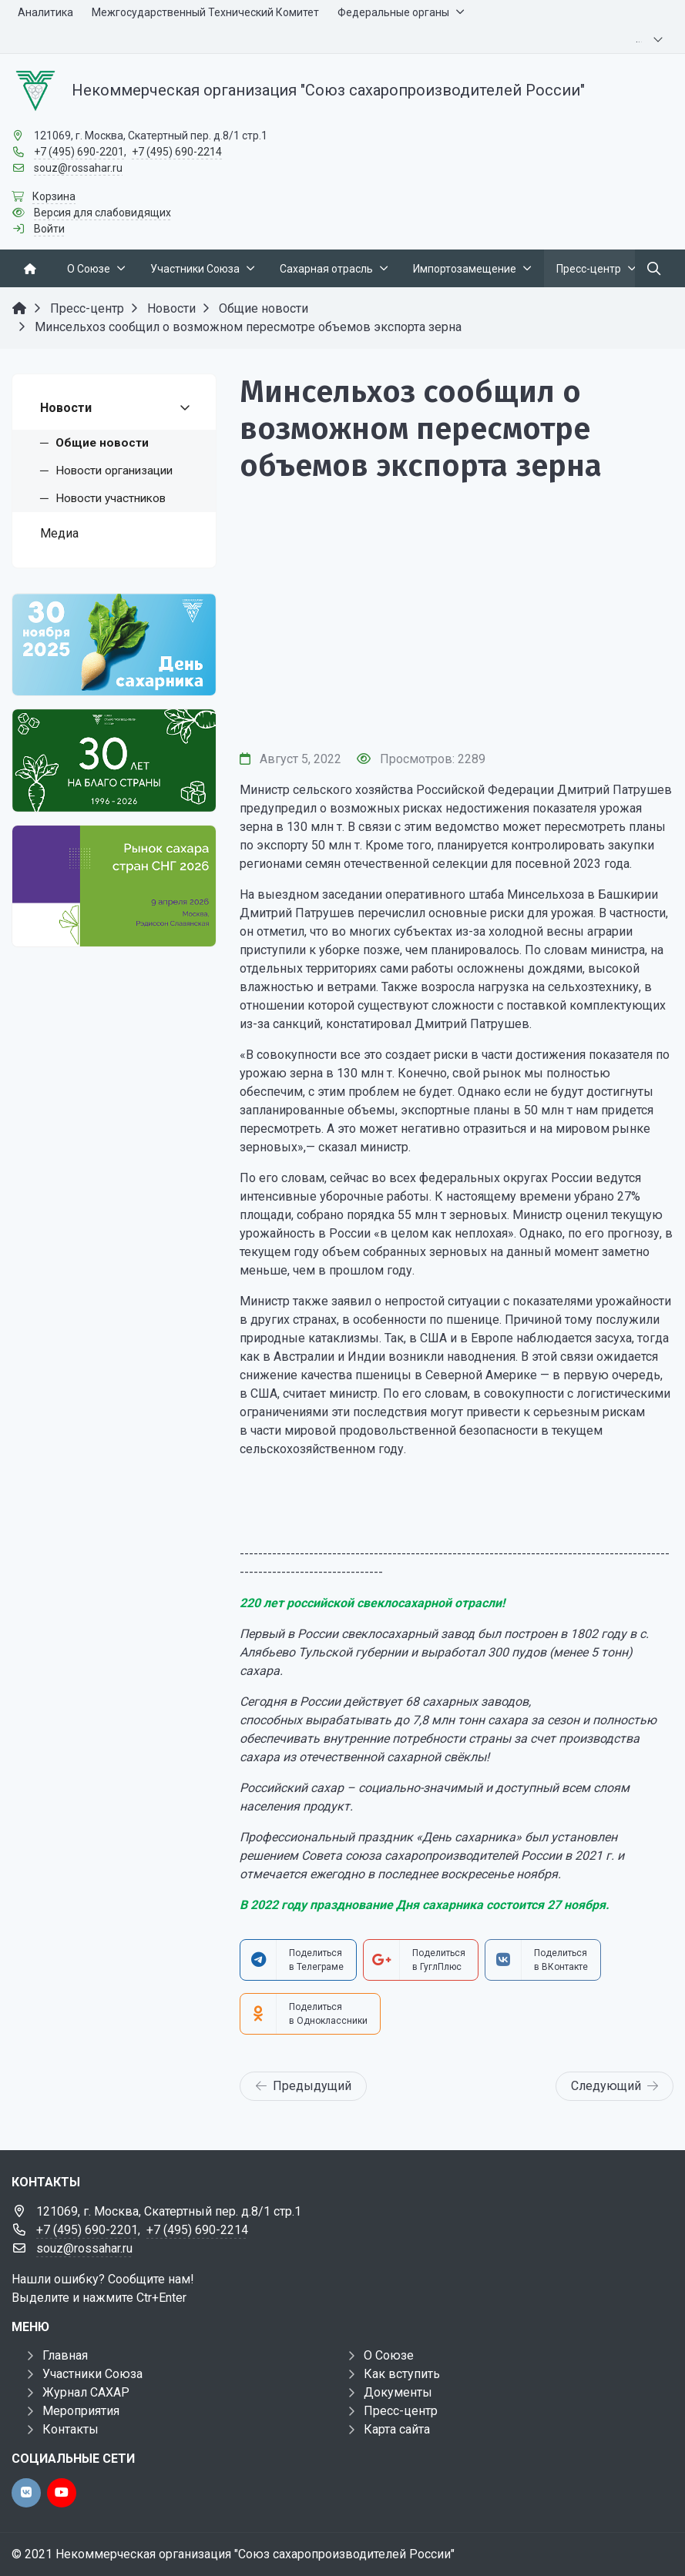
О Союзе (389, 2355)
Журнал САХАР (85, 2392)
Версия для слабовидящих (102, 212)
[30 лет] (114, 760)
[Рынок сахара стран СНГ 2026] (114, 886)
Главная (65, 2355)
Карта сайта (397, 2429)
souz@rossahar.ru (78, 168)
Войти (49, 229)
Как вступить (402, 2374)
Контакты (70, 2429)
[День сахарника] (114, 644)
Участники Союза (92, 2374)
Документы (398, 2392)
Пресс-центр (401, 2410)
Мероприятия (80, 2410)
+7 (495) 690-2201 (79, 152)
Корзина (54, 196)
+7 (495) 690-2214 (177, 152)
